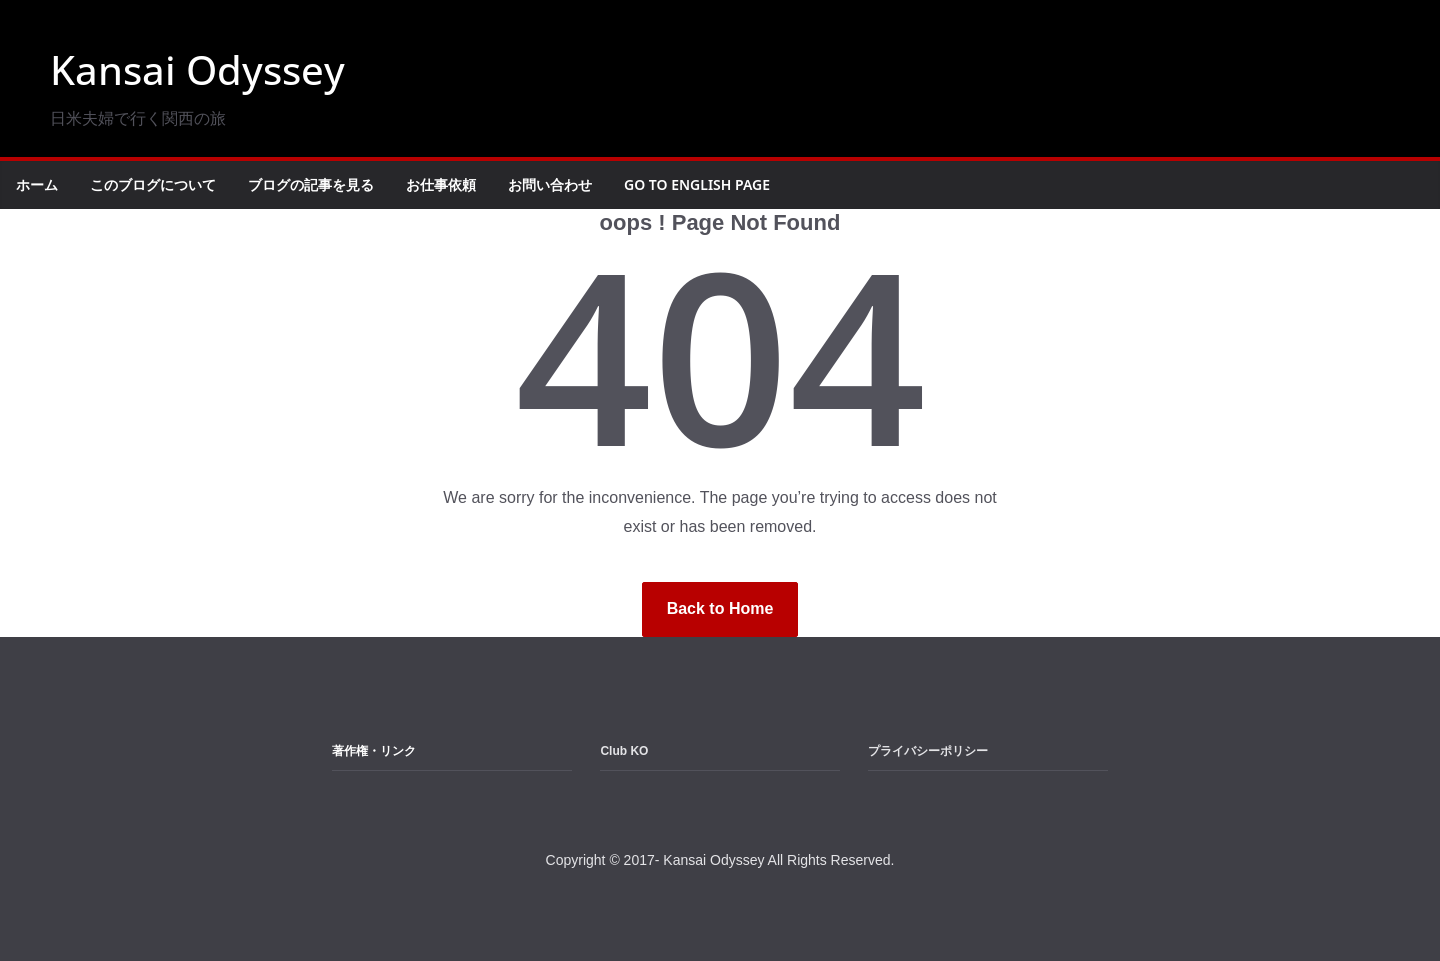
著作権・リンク (374, 751)
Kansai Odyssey (197, 69)
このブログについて (153, 184)
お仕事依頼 (441, 184)
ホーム (37, 184)
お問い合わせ (550, 184)
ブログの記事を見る (311, 184)
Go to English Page (697, 184)
